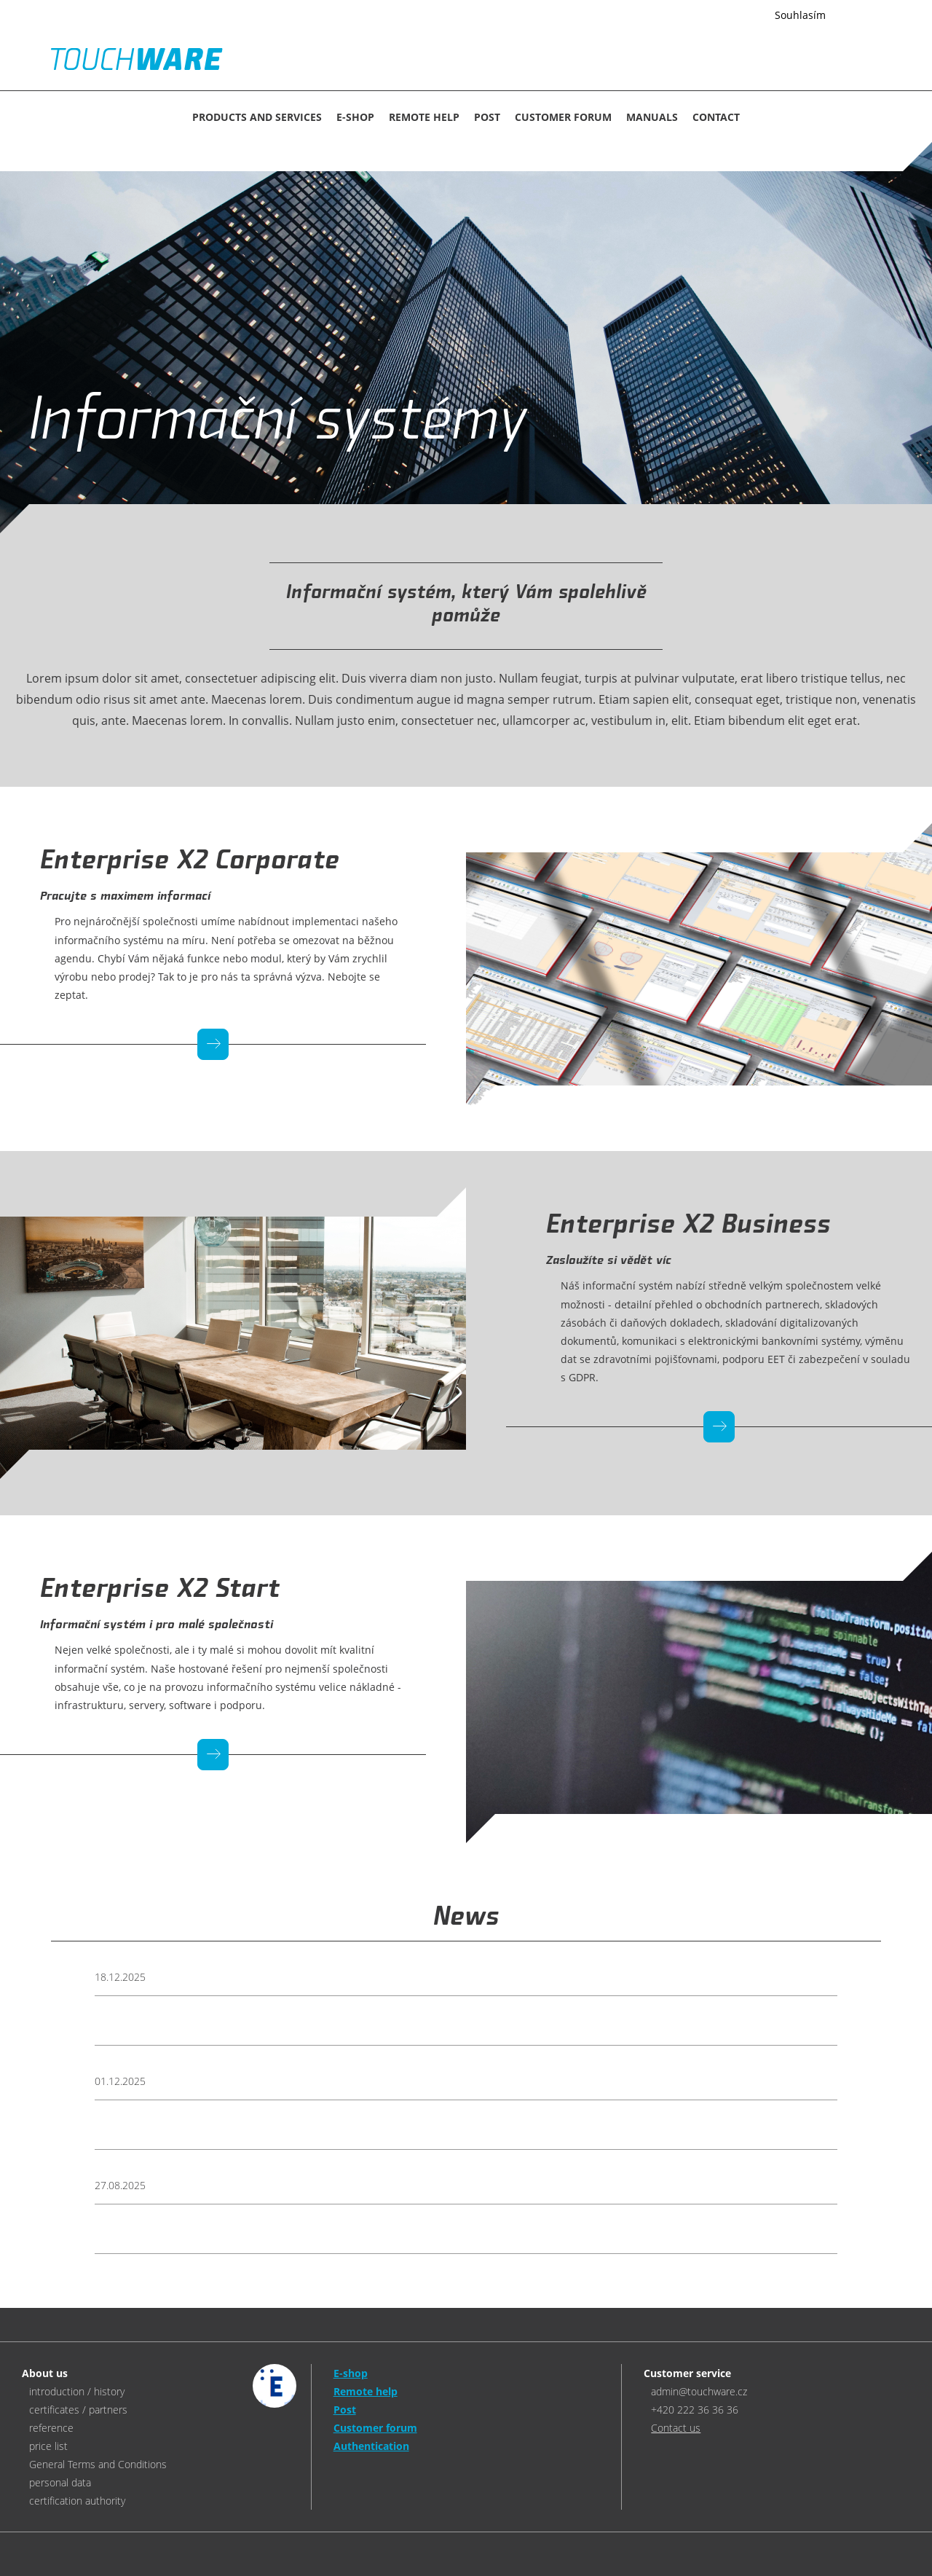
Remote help (424, 117)
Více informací (721, 16)
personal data (60, 2482)
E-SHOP (355, 117)
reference (51, 2428)
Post (487, 117)
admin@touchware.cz (699, 2391)
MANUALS (652, 117)
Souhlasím (800, 15)
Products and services (257, 117)
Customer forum (563, 117)
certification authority (77, 2501)
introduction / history (77, 2391)
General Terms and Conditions (98, 2464)
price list (48, 2446)
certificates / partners (78, 2409)
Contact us (675, 2428)
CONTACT (716, 117)
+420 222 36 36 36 (694, 2409)
